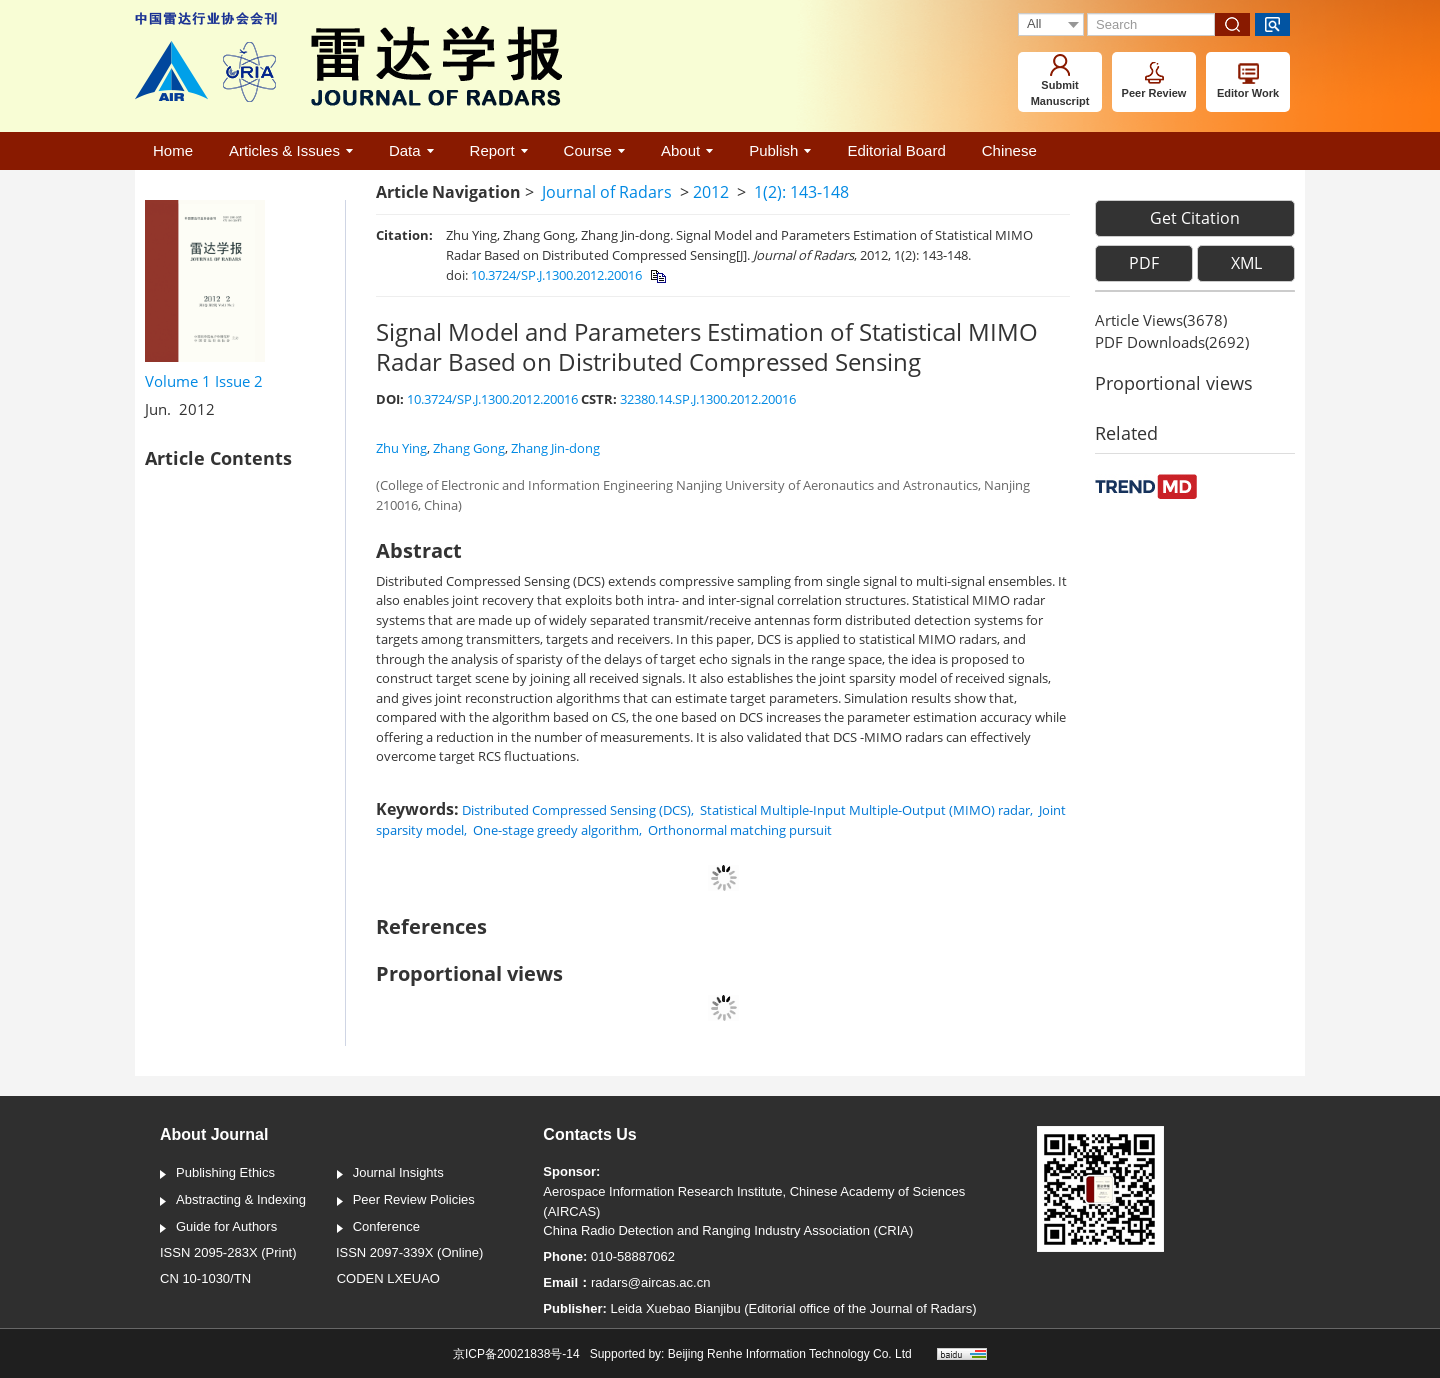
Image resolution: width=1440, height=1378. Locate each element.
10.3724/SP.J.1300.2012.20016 (556, 275)
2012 (711, 192)
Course (594, 150)
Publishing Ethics (217, 1174)
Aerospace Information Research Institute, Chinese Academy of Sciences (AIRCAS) (754, 1201)
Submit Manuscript (1060, 80)
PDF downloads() (1172, 342)
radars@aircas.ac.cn (650, 1282)
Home (173, 150)
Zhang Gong (469, 448)
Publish (780, 150)
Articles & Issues (291, 150)
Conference (378, 1228)
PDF (1144, 263)
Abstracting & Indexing (233, 1201)
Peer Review (1154, 80)
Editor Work (1248, 81)
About (687, 150)
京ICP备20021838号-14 (516, 1354)
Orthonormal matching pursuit (740, 830)
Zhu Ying (401, 448)
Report (499, 150)
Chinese (1009, 150)
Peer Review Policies (406, 1201)
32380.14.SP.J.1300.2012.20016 (708, 399)
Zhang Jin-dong (555, 448)
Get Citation (1195, 218)
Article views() (1161, 320)
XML (1246, 263)
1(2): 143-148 (801, 192)
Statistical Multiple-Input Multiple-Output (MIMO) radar (865, 810)
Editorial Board (896, 150)
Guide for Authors (218, 1228)
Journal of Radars (607, 192)
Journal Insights (390, 1174)
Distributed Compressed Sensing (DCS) (576, 810)
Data (411, 150)
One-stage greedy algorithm (556, 830)
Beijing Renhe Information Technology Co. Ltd (790, 1354)
